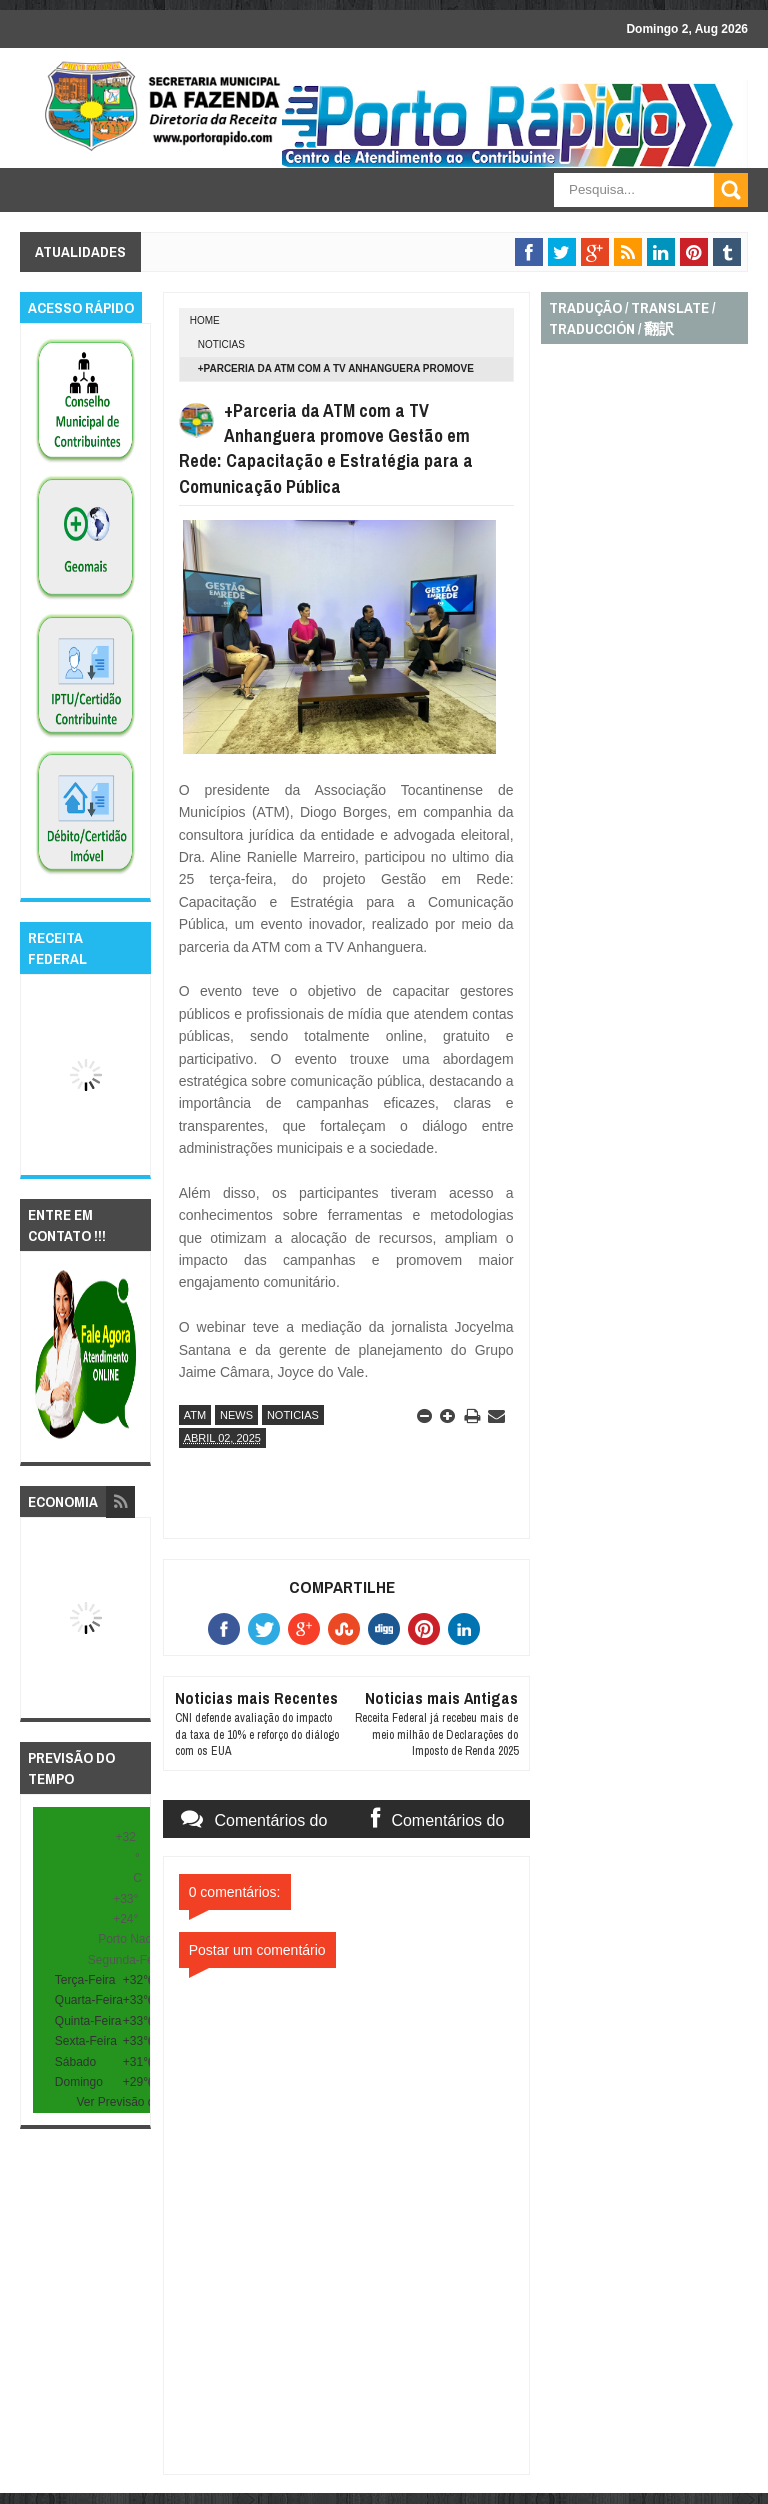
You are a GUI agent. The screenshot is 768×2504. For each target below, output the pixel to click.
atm (195, 1415)
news (236, 1415)
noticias (221, 344)
